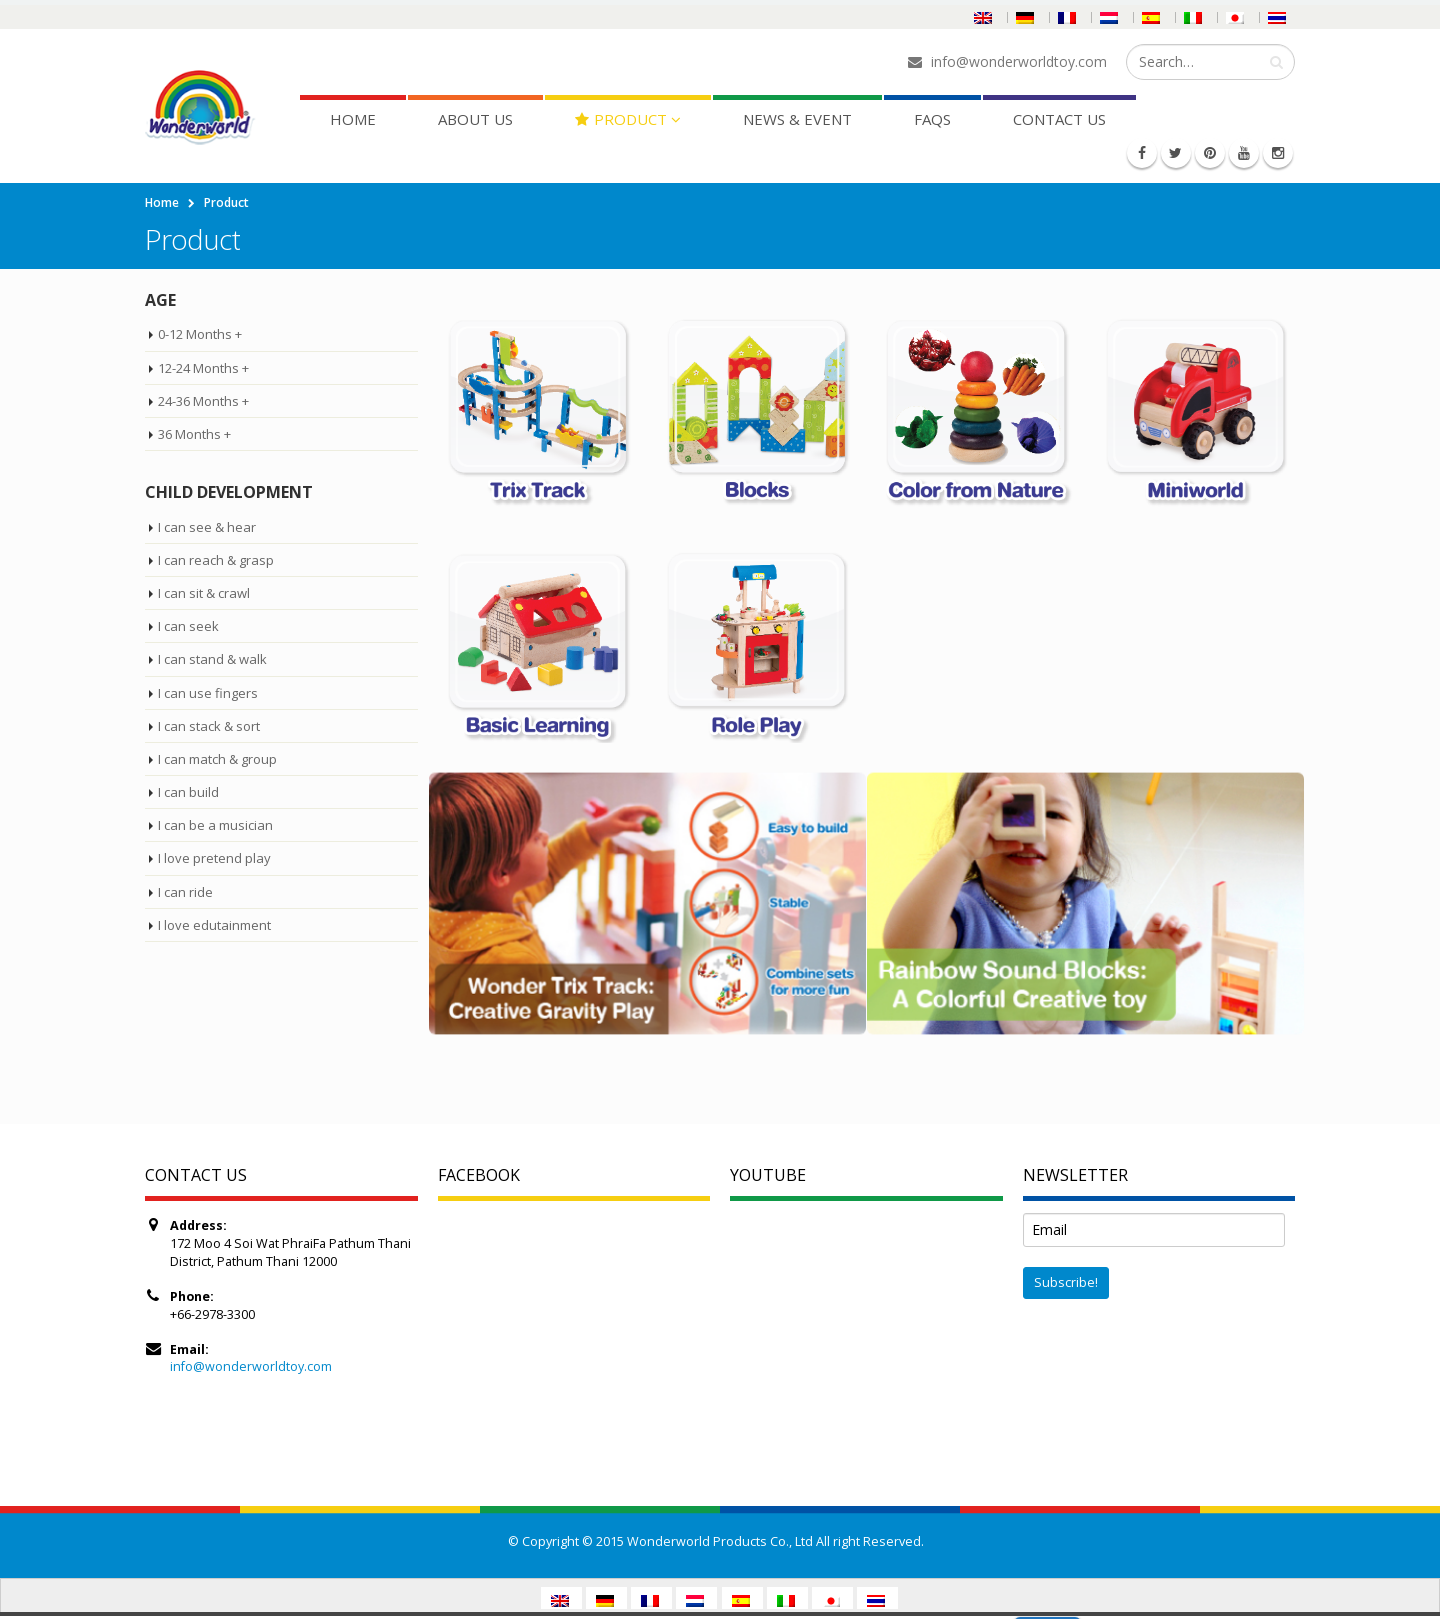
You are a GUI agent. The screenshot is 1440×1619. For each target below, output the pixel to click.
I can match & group (217, 759)
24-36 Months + (203, 401)
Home (353, 119)
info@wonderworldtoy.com (251, 1366)
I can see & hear (207, 527)
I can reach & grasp (216, 560)
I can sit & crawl (204, 593)
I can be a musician (215, 825)
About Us (475, 119)
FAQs (932, 119)
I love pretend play (214, 858)
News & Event (797, 119)
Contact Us (1059, 119)
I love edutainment (214, 925)
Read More (1127, 1605)
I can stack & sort (209, 726)
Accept (1047, 1605)
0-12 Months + (200, 334)
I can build (188, 792)
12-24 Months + (203, 368)
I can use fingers (208, 693)
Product (621, 119)
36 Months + (194, 434)
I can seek (188, 626)
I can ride (185, 892)
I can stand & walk (212, 659)
